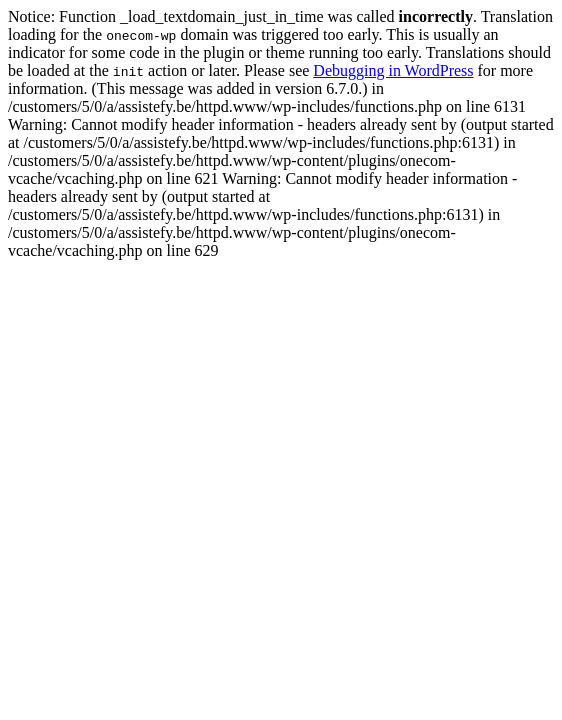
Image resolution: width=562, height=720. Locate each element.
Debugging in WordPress (393, 70)
